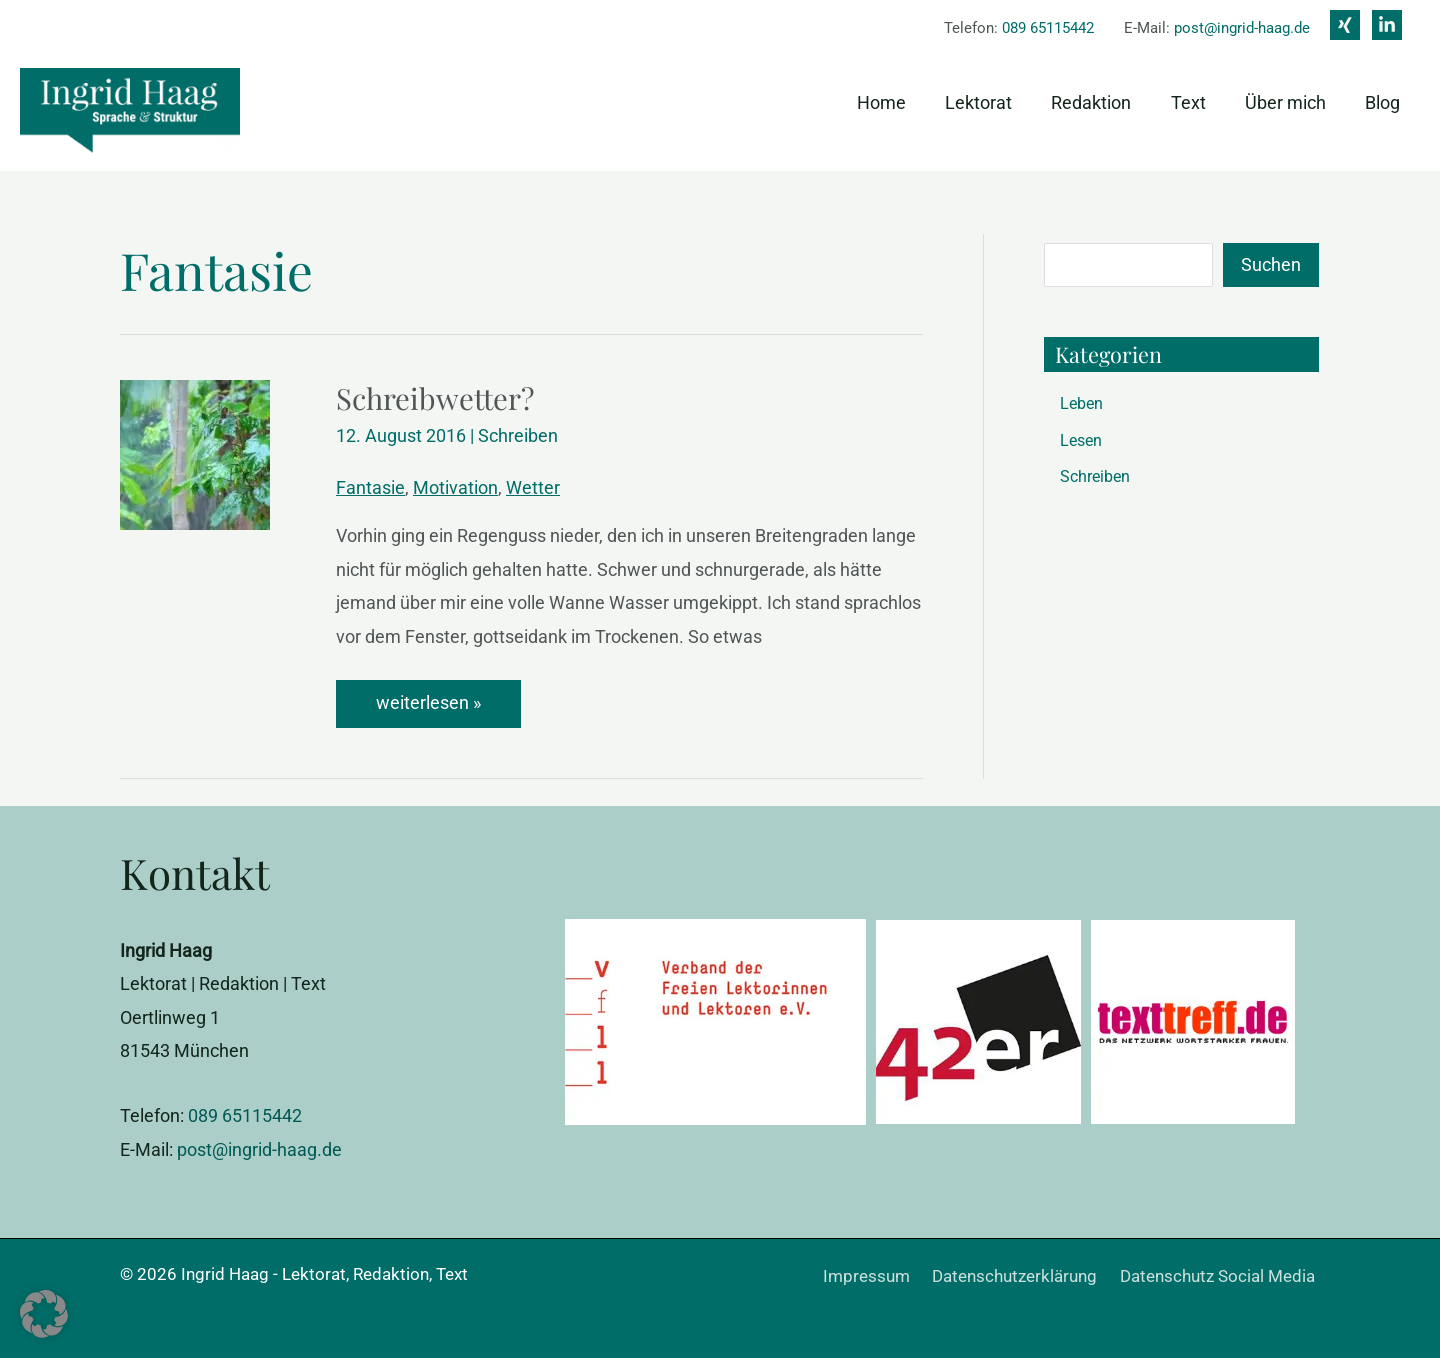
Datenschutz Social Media (1222, 1275)
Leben (1081, 403)
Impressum (882, 1275)
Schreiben (518, 435)
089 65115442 (1048, 28)
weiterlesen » (435, 702)
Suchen (1271, 264)
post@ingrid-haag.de (1242, 28)
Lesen (1081, 440)
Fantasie (370, 487)
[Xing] (1345, 25)
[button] (44, 1314)
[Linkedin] (1387, 25)
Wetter (533, 487)
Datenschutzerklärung (1025, 1275)
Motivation (455, 487)
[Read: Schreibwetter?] (195, 453)
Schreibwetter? (437, 398)
